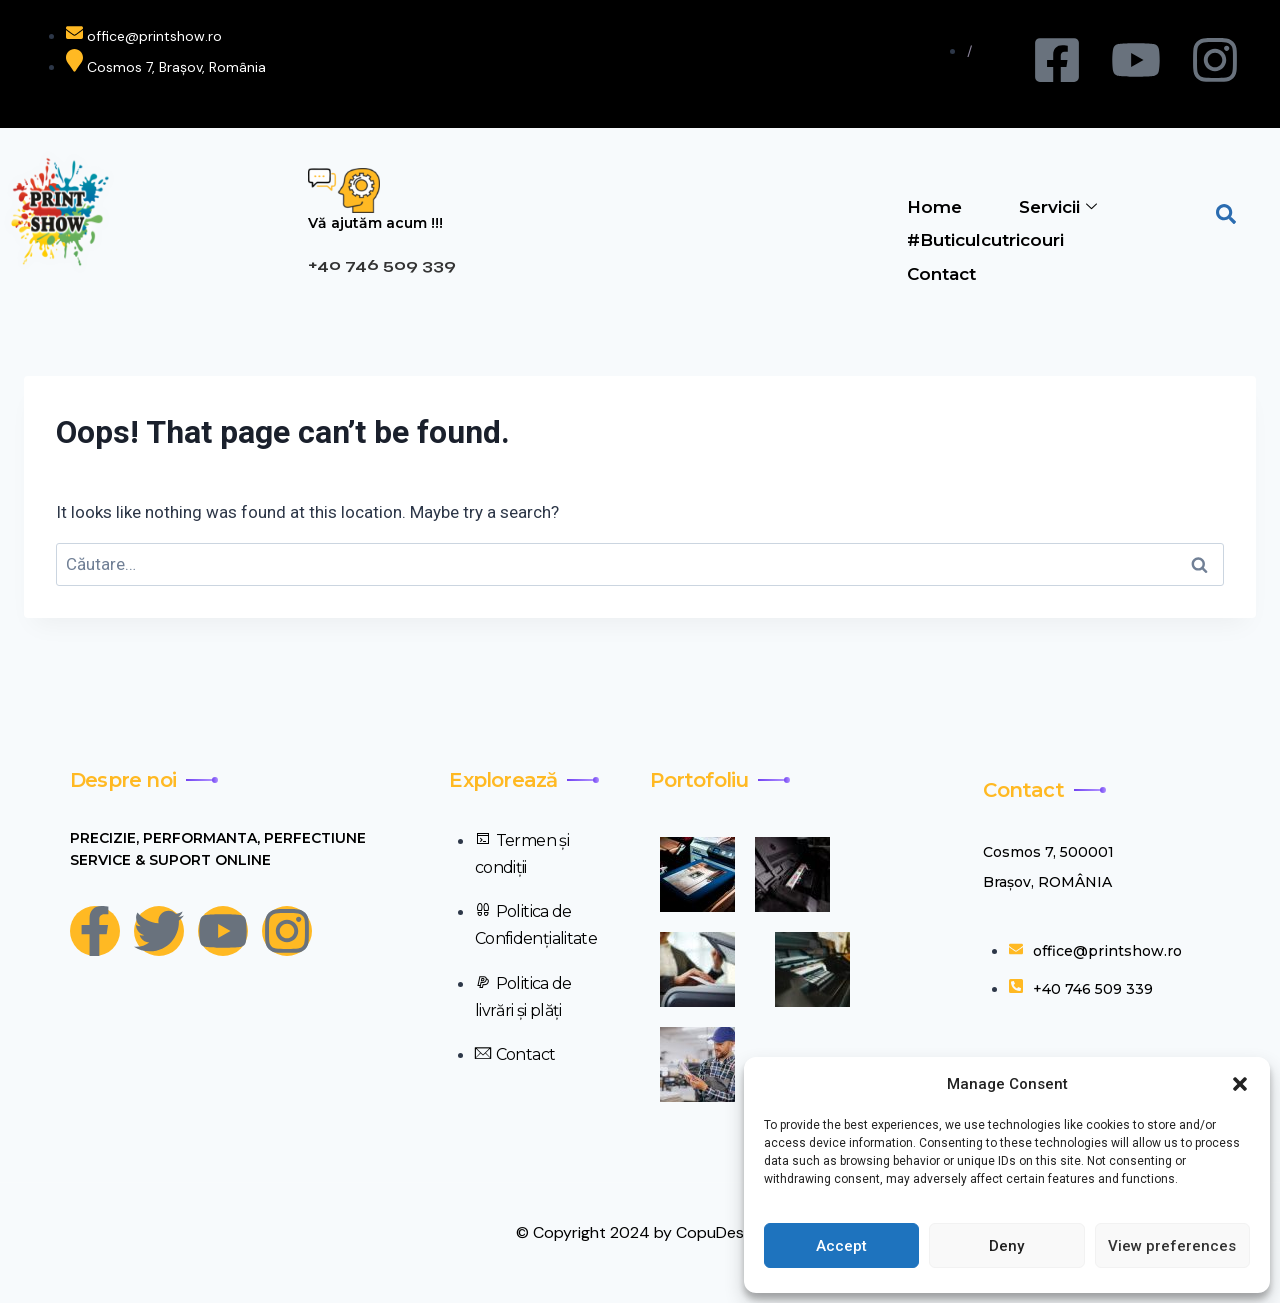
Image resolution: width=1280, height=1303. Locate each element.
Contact (940, 270)
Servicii (1057, 206)
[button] (1240, 1084)
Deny (1006, 1246)
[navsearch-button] (1226, 212)
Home (933, 206)
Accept (841, 1246)
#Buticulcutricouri (984, 238)
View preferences (1172, 1246)
